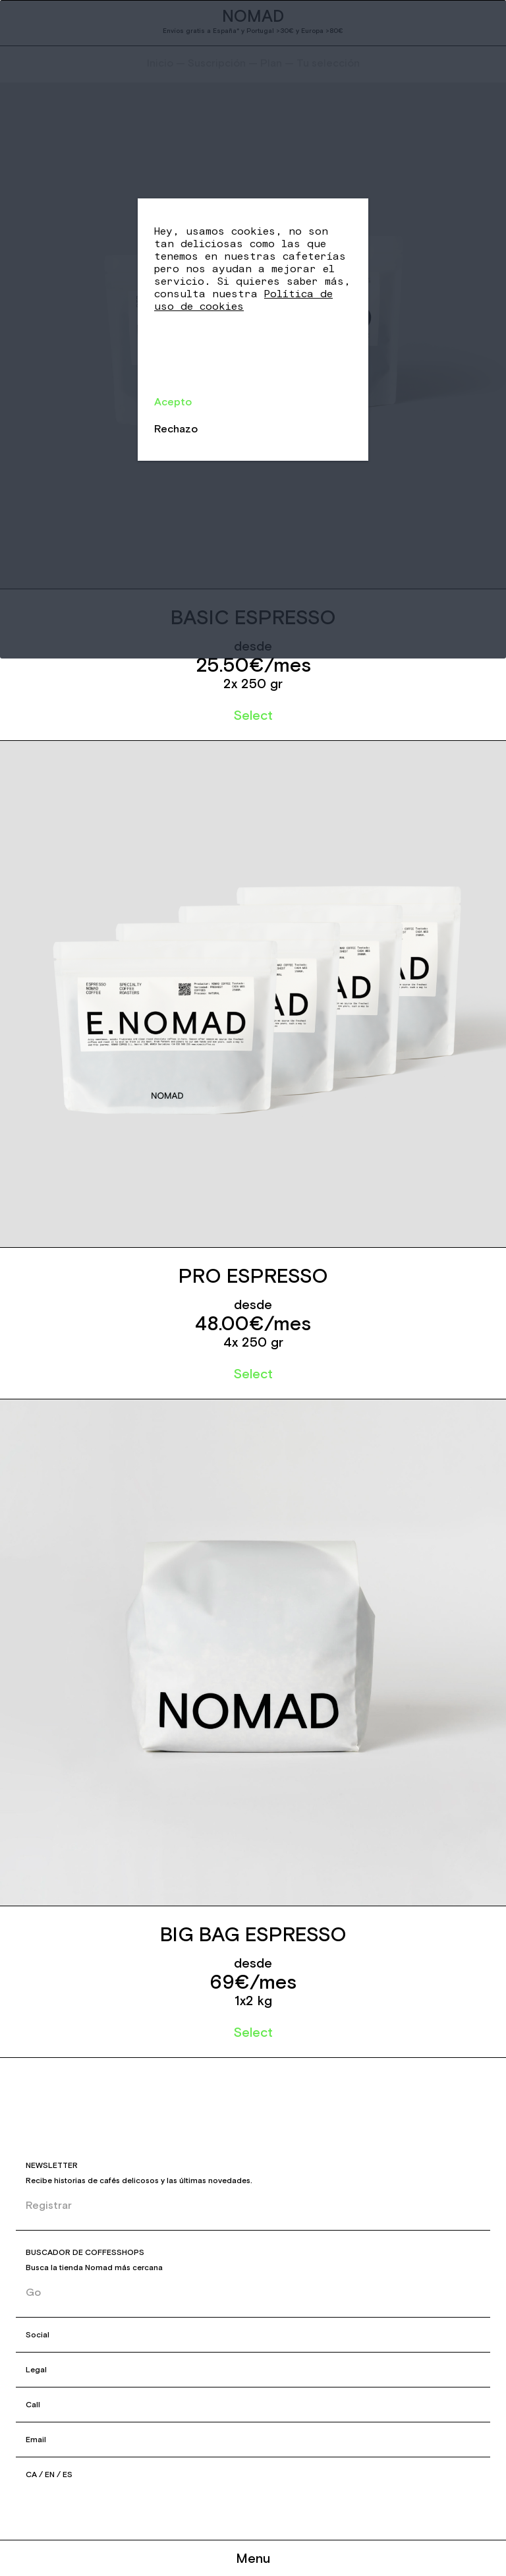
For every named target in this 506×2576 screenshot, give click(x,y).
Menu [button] (253, 2557)
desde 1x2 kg (253, 1981)
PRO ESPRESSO (253, 1275)
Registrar (49, 2205)
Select (253, 714)
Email (36, 2439)
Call (33, 2404)
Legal (36, 2369)
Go (33, 2292)
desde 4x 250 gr (253, 1323)
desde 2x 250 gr (253, 664)
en (50, 2474)
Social (37, 2334)
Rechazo (176, 428)
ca (31, 2474)
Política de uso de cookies (243, 300)
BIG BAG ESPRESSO (253, 1934)
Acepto (173, 401)
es (67, 2474)
